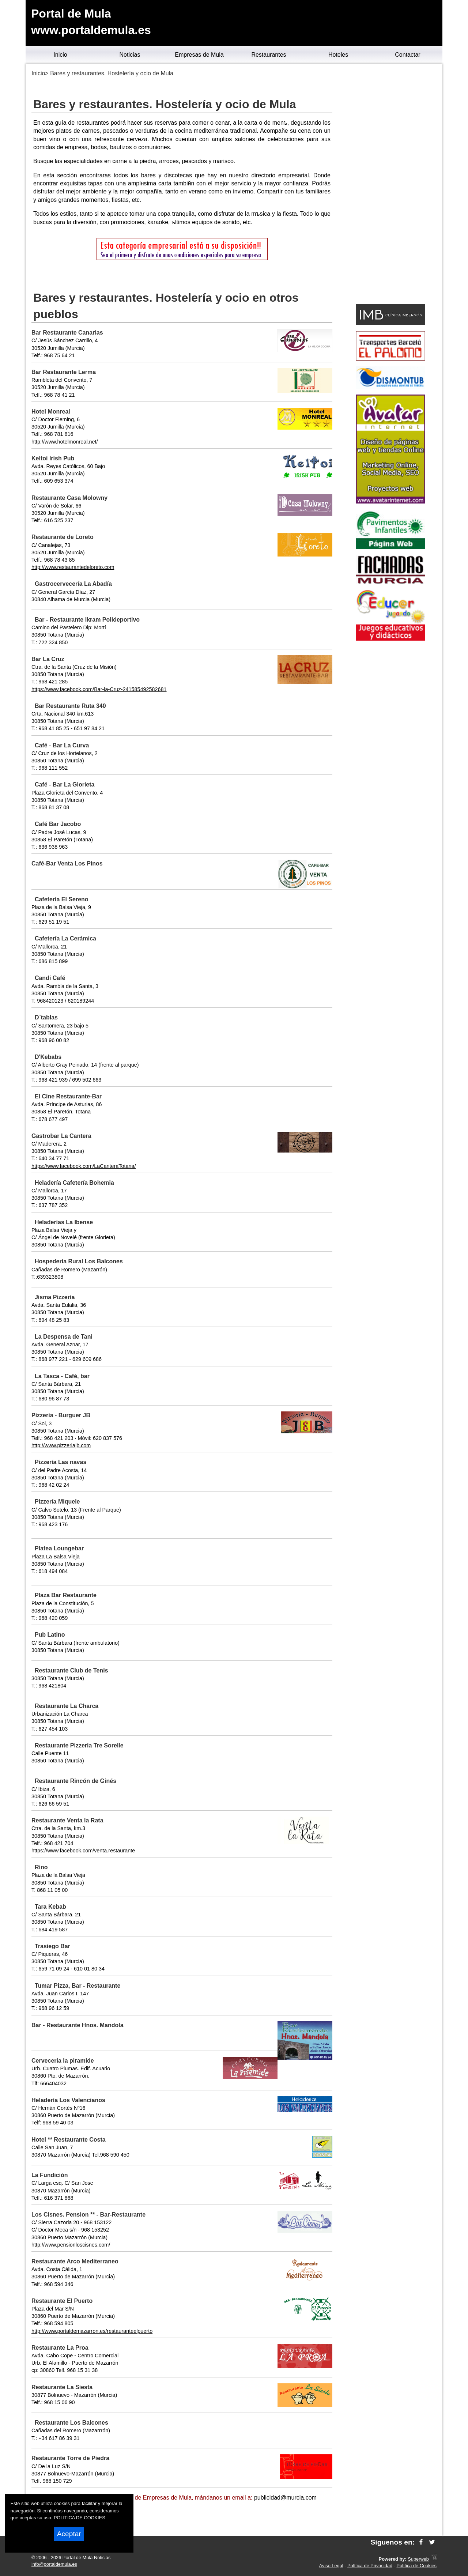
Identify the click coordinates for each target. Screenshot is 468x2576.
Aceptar (69, 2534)
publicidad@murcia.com (285, 2497)
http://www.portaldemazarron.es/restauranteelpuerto (91, 2331)
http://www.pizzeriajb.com (61, 1445)
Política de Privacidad (369, 2565)
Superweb (418, 2559)
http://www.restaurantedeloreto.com (72, 567)
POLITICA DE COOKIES (79, 2517)
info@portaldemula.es (54, 2564)
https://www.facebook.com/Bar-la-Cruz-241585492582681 (99, 689)
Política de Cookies (416, 2565)
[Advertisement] (390, 185)
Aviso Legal (331, 2565)
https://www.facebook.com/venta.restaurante (83, 1850)
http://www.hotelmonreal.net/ (64, 442)
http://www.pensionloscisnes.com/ (70, 2245)
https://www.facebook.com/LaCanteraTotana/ (83, 1166)
